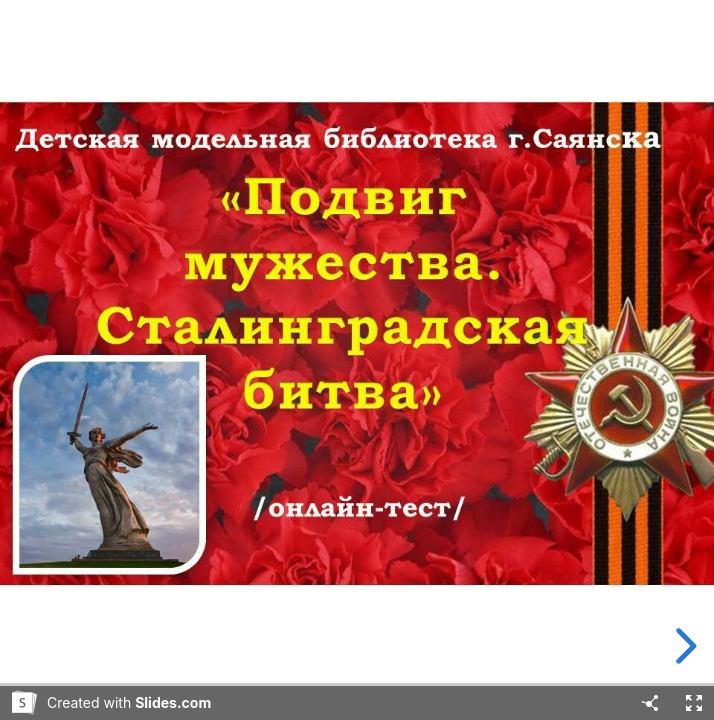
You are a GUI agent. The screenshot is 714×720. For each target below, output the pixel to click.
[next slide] (683, 646)
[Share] (650, 703)
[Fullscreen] (694, 703)
